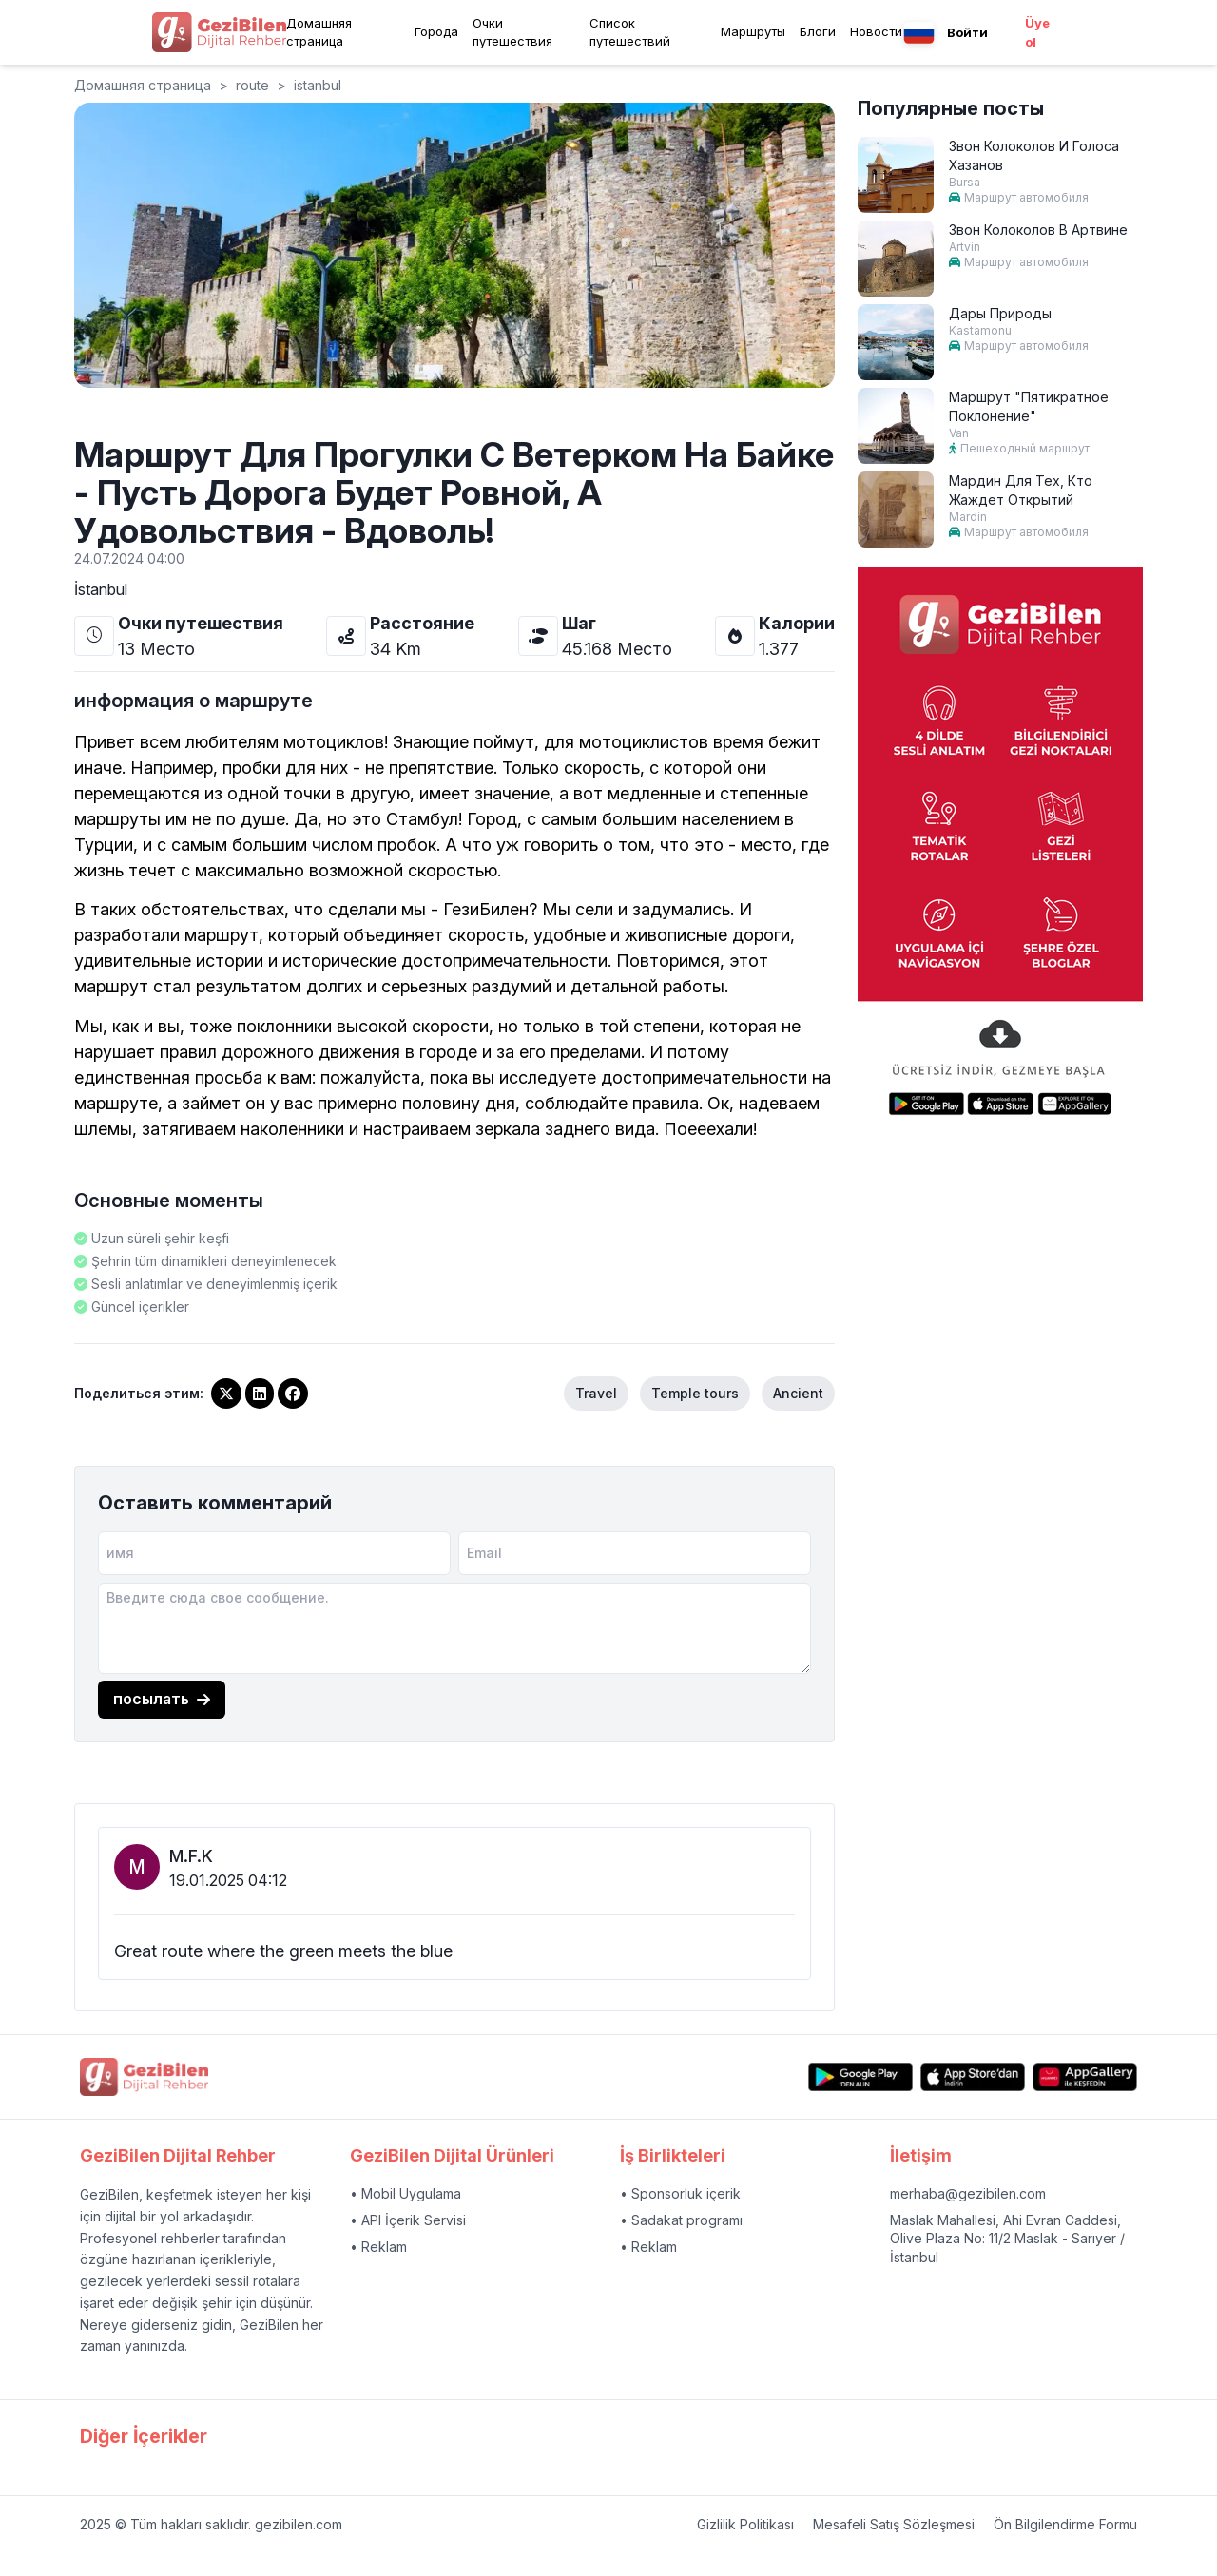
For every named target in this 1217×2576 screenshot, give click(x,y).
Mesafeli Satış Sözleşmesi (894, 2524)
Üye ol (1037, 32)
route (252, 85)
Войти (967, 32)
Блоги (818, 31)
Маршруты (753, 31)
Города (436, 31)
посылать (161, 1698)
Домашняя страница (319, 32)
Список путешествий (629, 32)
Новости (876, 31)
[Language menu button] (919, 33)
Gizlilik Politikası (745, 2524)
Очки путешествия (512, 32)
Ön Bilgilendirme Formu (1065, 2524)
